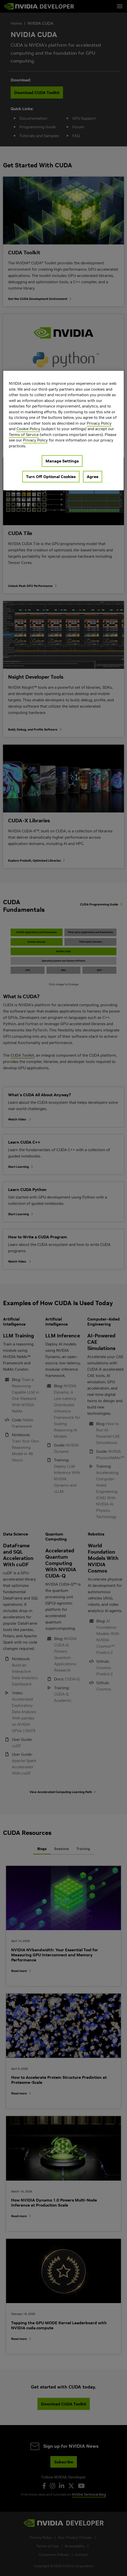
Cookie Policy (28, 429)
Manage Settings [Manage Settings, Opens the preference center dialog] (62, 461)
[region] (63, 430)
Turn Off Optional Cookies (51, 476)
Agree (92, 476)
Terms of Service (24, 434)
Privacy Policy (99, 423)
